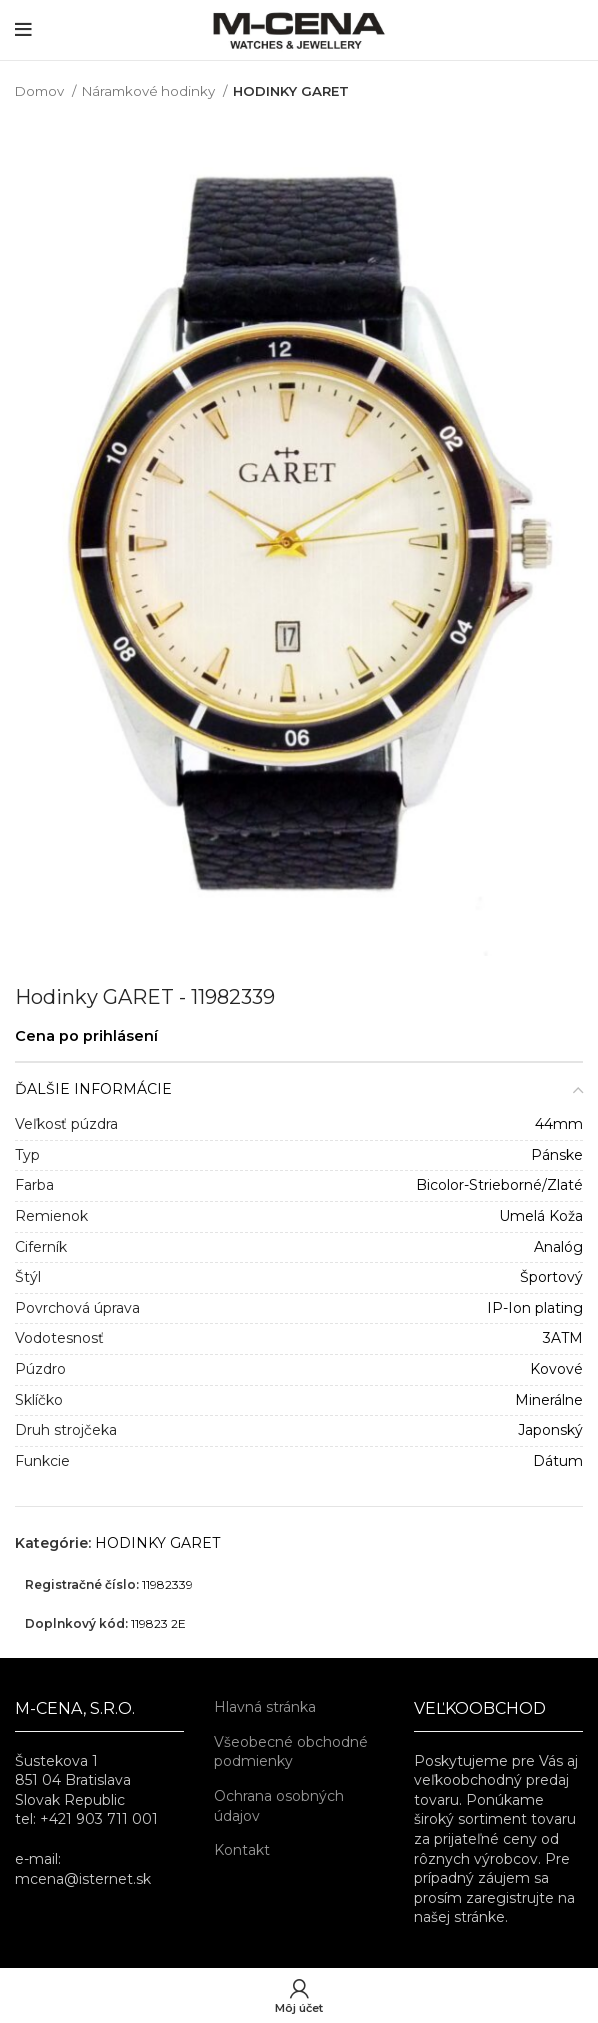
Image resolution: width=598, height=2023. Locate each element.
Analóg (558, 1247)
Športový (551, 1277)
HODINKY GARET (291, 91)
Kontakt (242, 1850)
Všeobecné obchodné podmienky (291, 1752)
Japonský (550, 1430)
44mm (559, 1124)
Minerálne (549, 1400)
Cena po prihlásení (86, 1036)
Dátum (558, 1461)
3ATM (563, 1338)
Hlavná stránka (265, 1707)
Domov (41, 91)
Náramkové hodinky (150, 91)
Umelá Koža (541, 1216)
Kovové (556, 1369)
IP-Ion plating (535, 1308)
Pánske (557, 1155)
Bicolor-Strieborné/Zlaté (499, 1185)
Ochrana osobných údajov (279, 1806)
